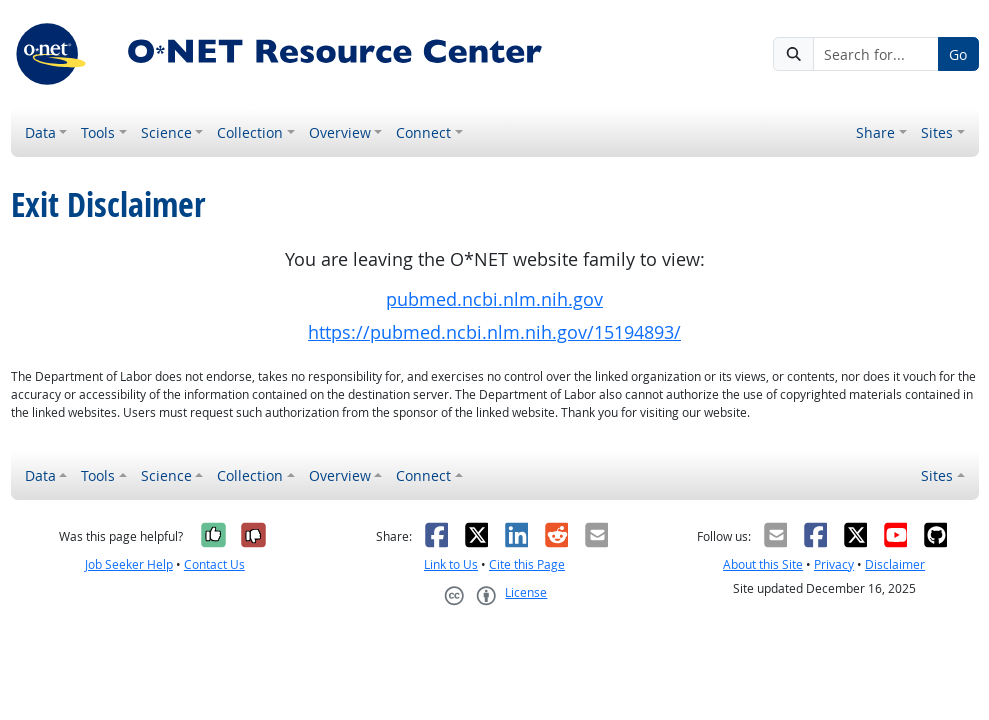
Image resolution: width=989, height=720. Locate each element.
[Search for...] (876, 54)
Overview (340, 132)
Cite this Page (527, 564)
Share (875, 132)
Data (40, 132)
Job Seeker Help (129, 564)
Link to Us (451, 564)
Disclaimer (895, 564)
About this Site (763, 564)
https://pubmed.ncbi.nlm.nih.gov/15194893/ (494, 332)
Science (166, 132)
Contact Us (214, 564)
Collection (250, 132)
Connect (423, 132)
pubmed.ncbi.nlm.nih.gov (494, 299)
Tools (98, 132)
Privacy (834, 564)
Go (958, 54)
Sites (937, 132)
